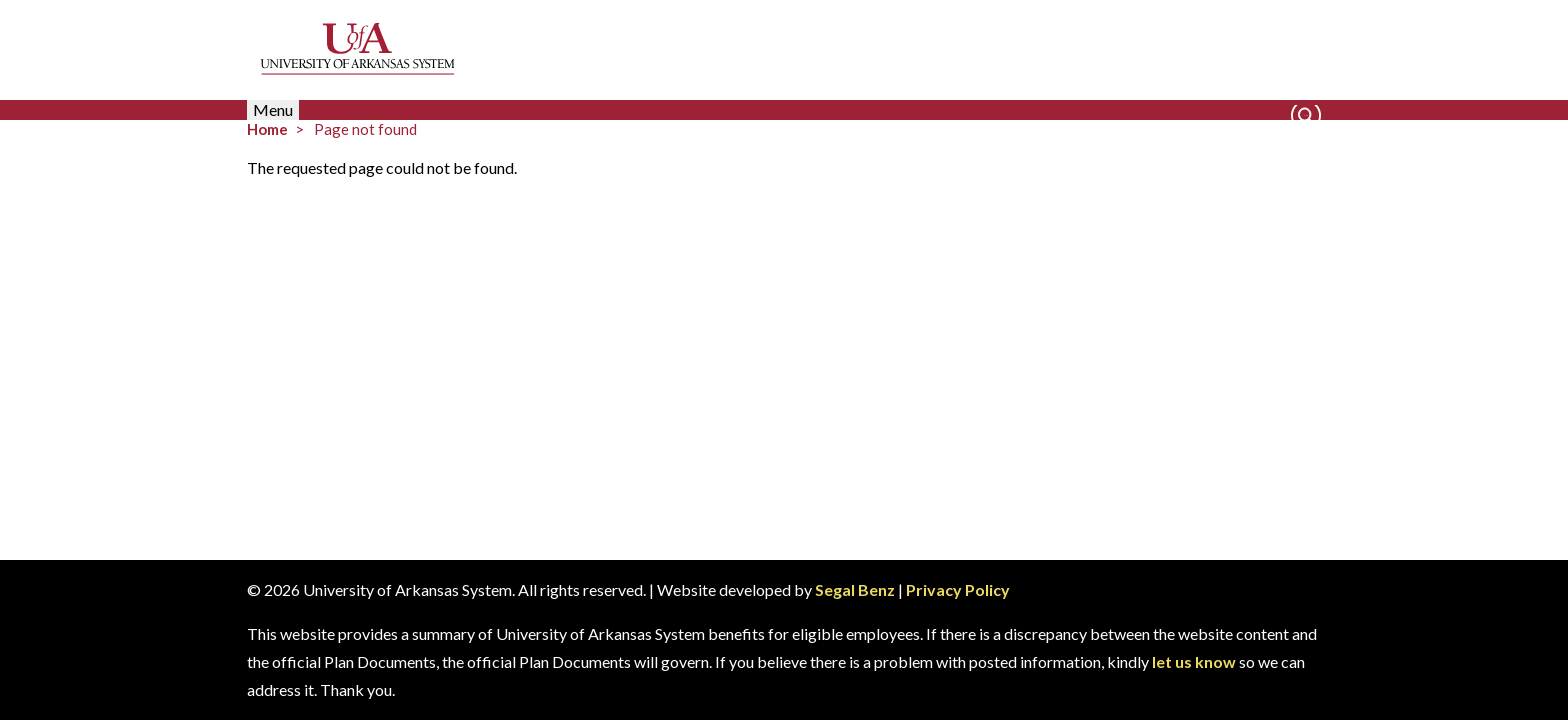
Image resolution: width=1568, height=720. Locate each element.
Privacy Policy (958, 589)
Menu (273, 109)
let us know (1194, 661)
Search (1306, 115)
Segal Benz (855, 589)
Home (267, 129)
